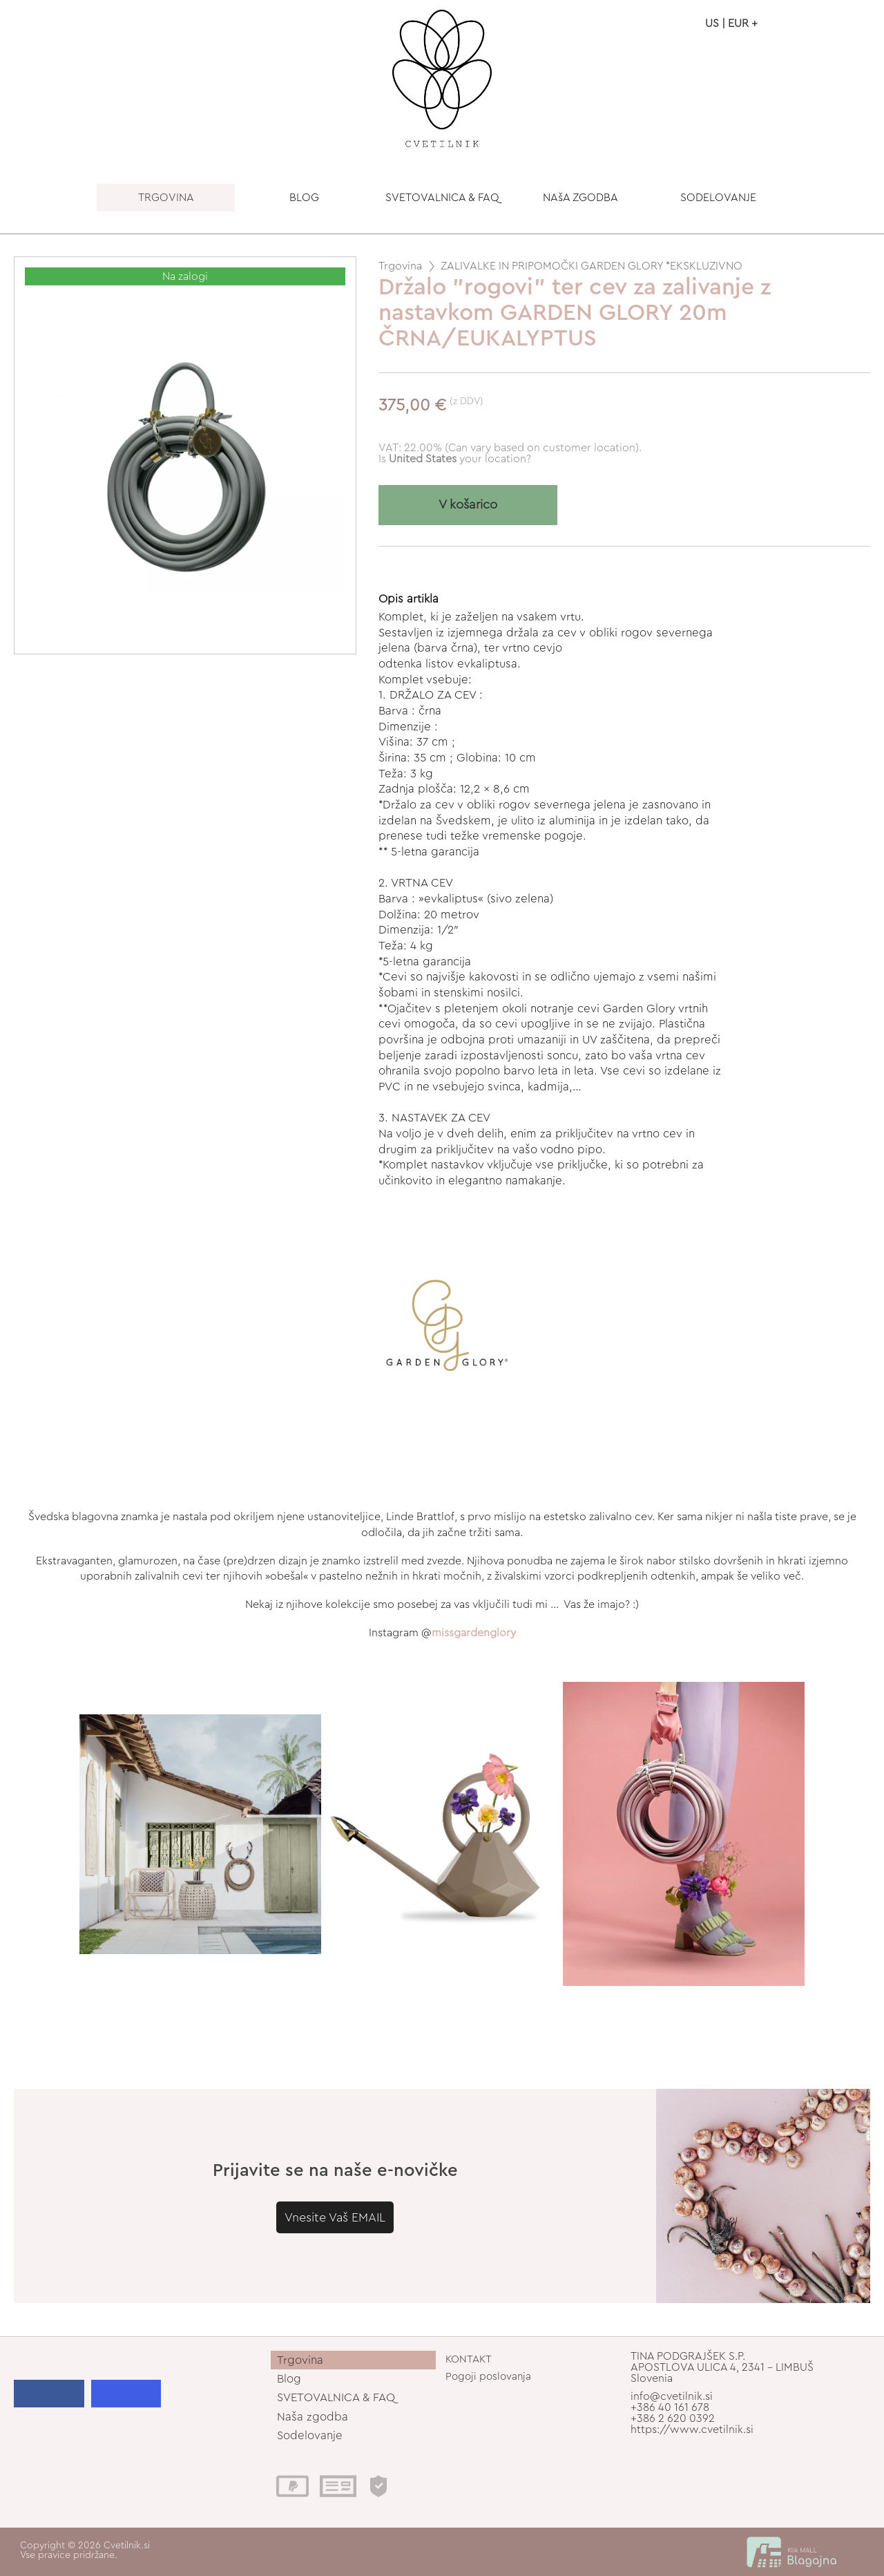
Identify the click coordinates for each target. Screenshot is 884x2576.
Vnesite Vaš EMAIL (335, 2217)
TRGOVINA (166, 197)
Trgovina (400, 266)
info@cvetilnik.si (672, 2396)
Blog (289, 2379)
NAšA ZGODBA (580, 197)
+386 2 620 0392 (673, 2418)
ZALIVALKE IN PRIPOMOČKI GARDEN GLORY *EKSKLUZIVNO (591, 266)
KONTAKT (468, 2359)
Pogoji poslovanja (488, 2376)
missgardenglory (474, 1632)
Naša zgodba (312, 2417)
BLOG (304, 197)
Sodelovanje (310, 2435)
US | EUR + (731, 23)
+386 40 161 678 (670, 2407)
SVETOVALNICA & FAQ (442, 197)
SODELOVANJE (718, 197)
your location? (460, 458)
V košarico (468, 504)
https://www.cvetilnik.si (692, 2429)
